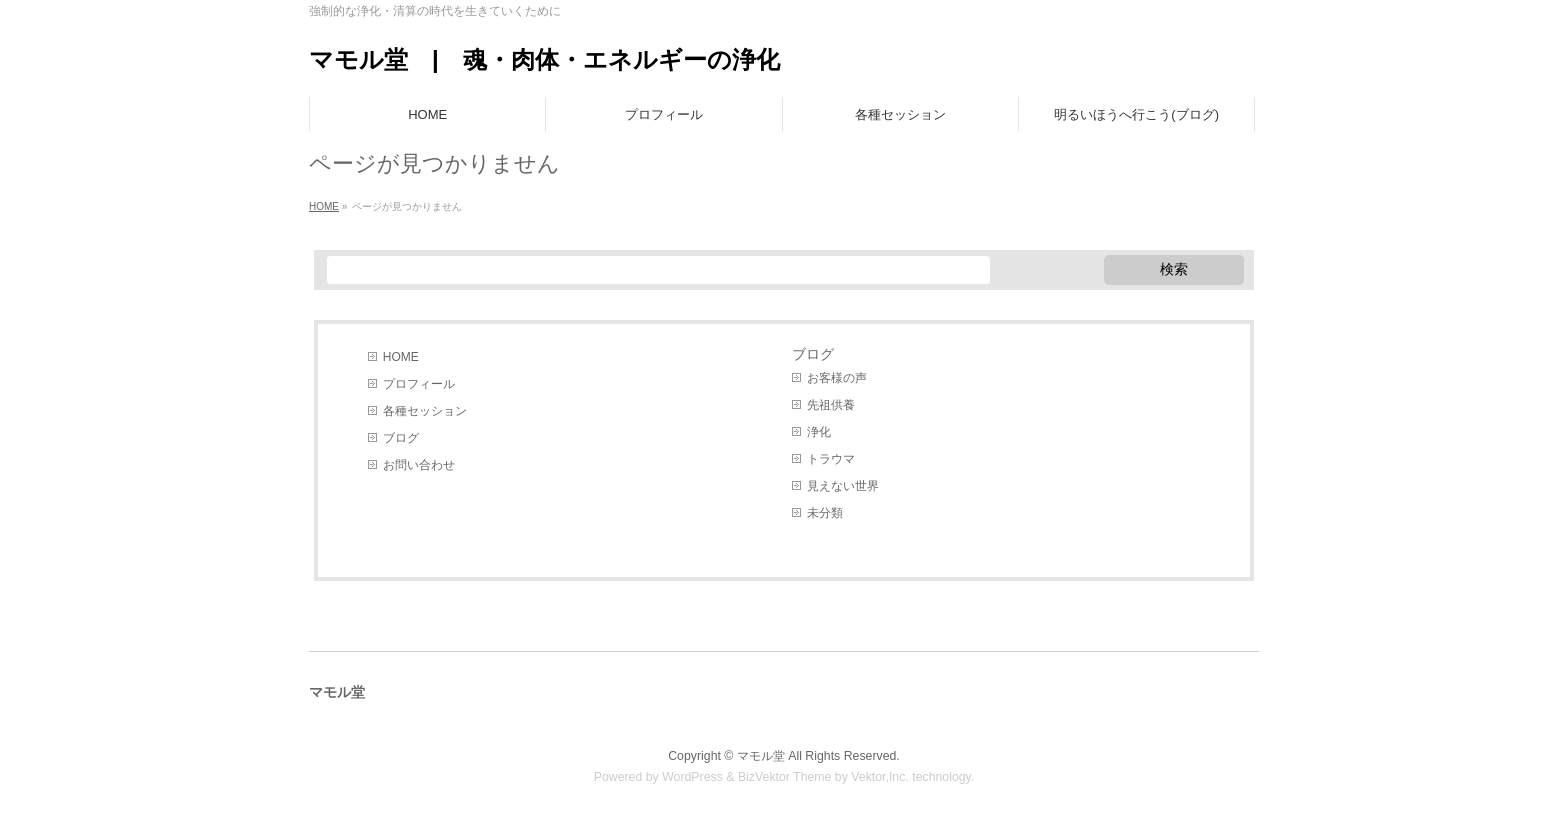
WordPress (692, 777)
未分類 (825, 513)
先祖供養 (831, 405)
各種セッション (425, 411)
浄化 (819, 432)
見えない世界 (843, 486)
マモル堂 (761, 756)
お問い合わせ (419, 465)
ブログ (401, 438)
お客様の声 (837, 378)
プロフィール (419, 384)
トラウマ (831, 459)
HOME (401, 357)
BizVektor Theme (785, 777)
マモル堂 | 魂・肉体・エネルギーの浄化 (544, 59)
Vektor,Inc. (880, 777)
